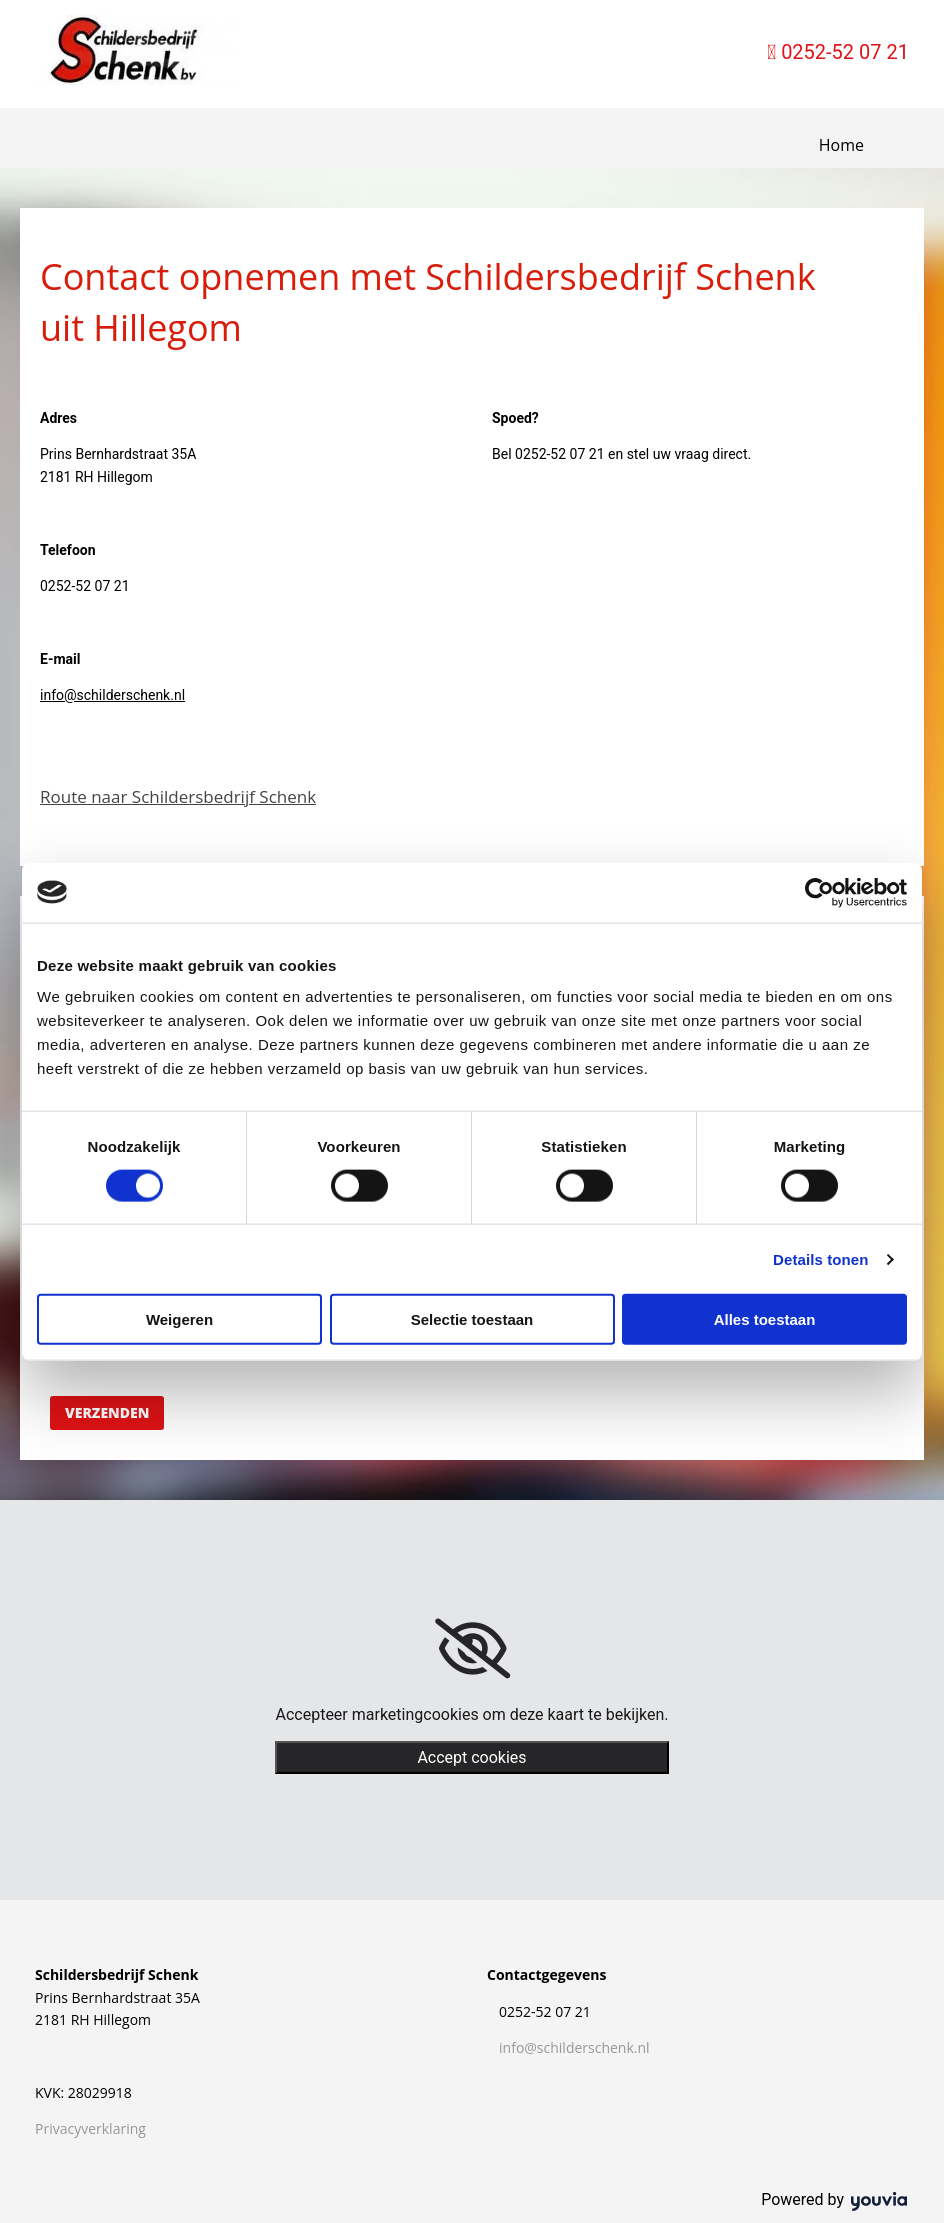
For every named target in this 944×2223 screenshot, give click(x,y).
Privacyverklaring (90, 2128)
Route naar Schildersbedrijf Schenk (178, 796)
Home (841, 145)
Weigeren (179, 1319)
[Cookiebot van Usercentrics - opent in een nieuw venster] (819, 892)
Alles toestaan (765, 1319)
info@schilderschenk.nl (112, 695)
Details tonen (820, 1258)
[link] (472, 1649)
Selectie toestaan (472, 1319)
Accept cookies (471, 1757)
